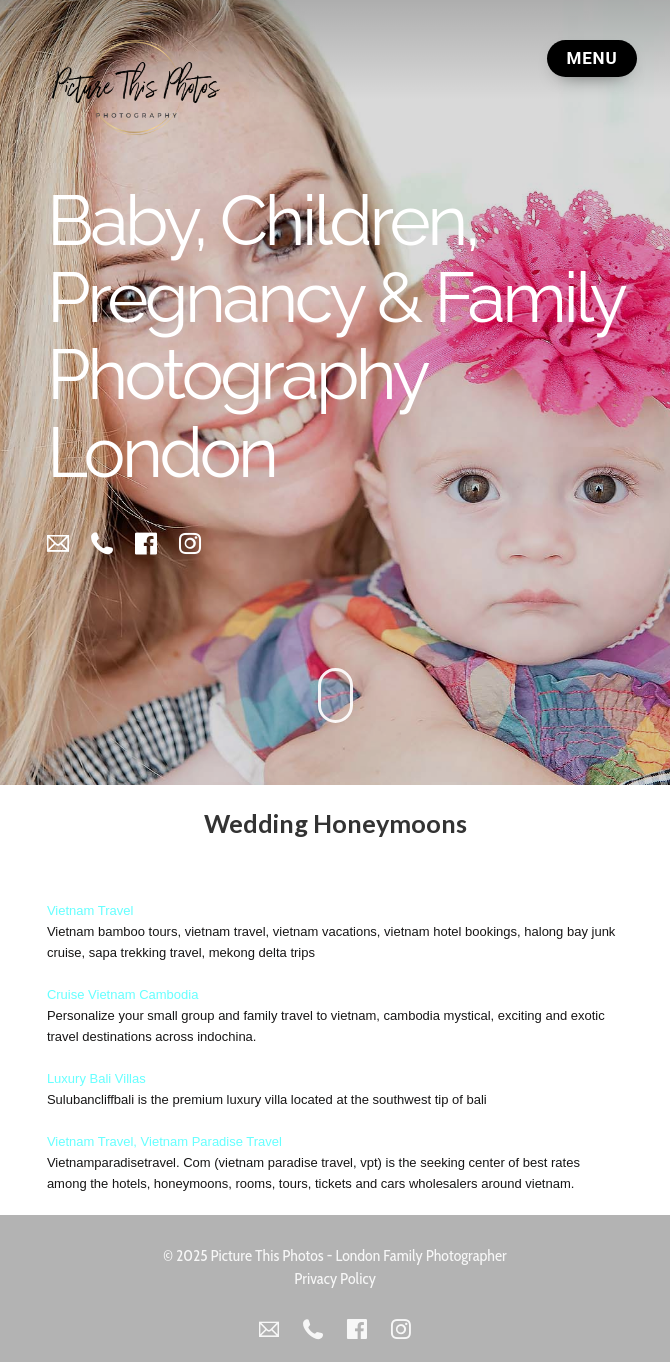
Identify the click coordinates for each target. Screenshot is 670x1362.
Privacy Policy (335, 1277)
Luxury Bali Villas (96, 1077)
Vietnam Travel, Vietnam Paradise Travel (164, 1140)
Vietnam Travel (90, 909)
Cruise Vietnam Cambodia (123, 993)
